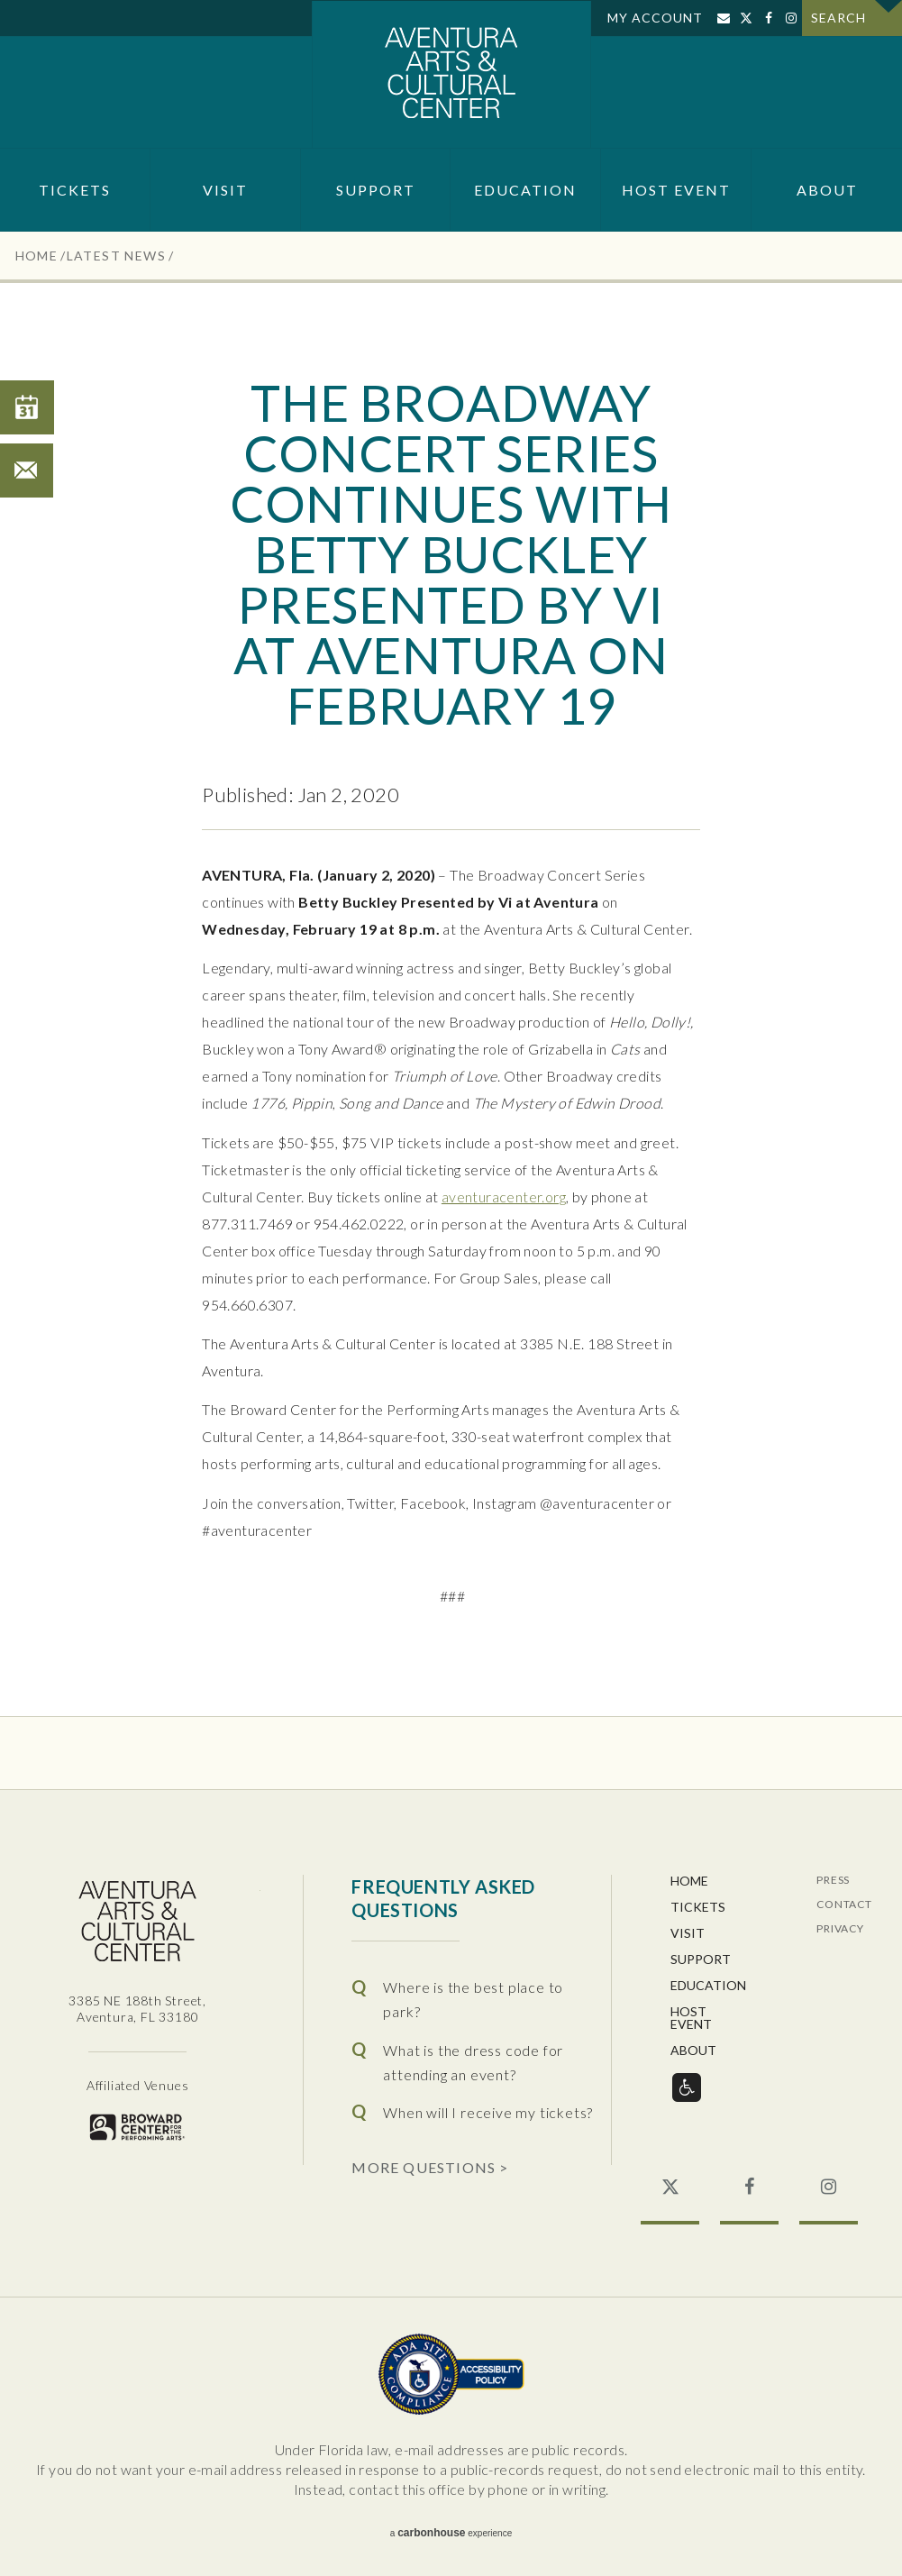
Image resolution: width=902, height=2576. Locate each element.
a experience (451, 2532)
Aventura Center (451, 74)
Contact (844, 1905)
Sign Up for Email (723, 18)
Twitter (745, 18)
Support (375, 189)
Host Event (676, 189)
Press (833, 1880)
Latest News (116, 255)
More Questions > (429, 2167)
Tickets (75, 189)
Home (37, 255)
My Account (655, 17)
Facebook (768, 18)
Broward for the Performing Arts (137, 2126)
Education (525, 189)
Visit (225, 189)
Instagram (790, 18)
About (827, 189)
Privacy (840, 1929)
